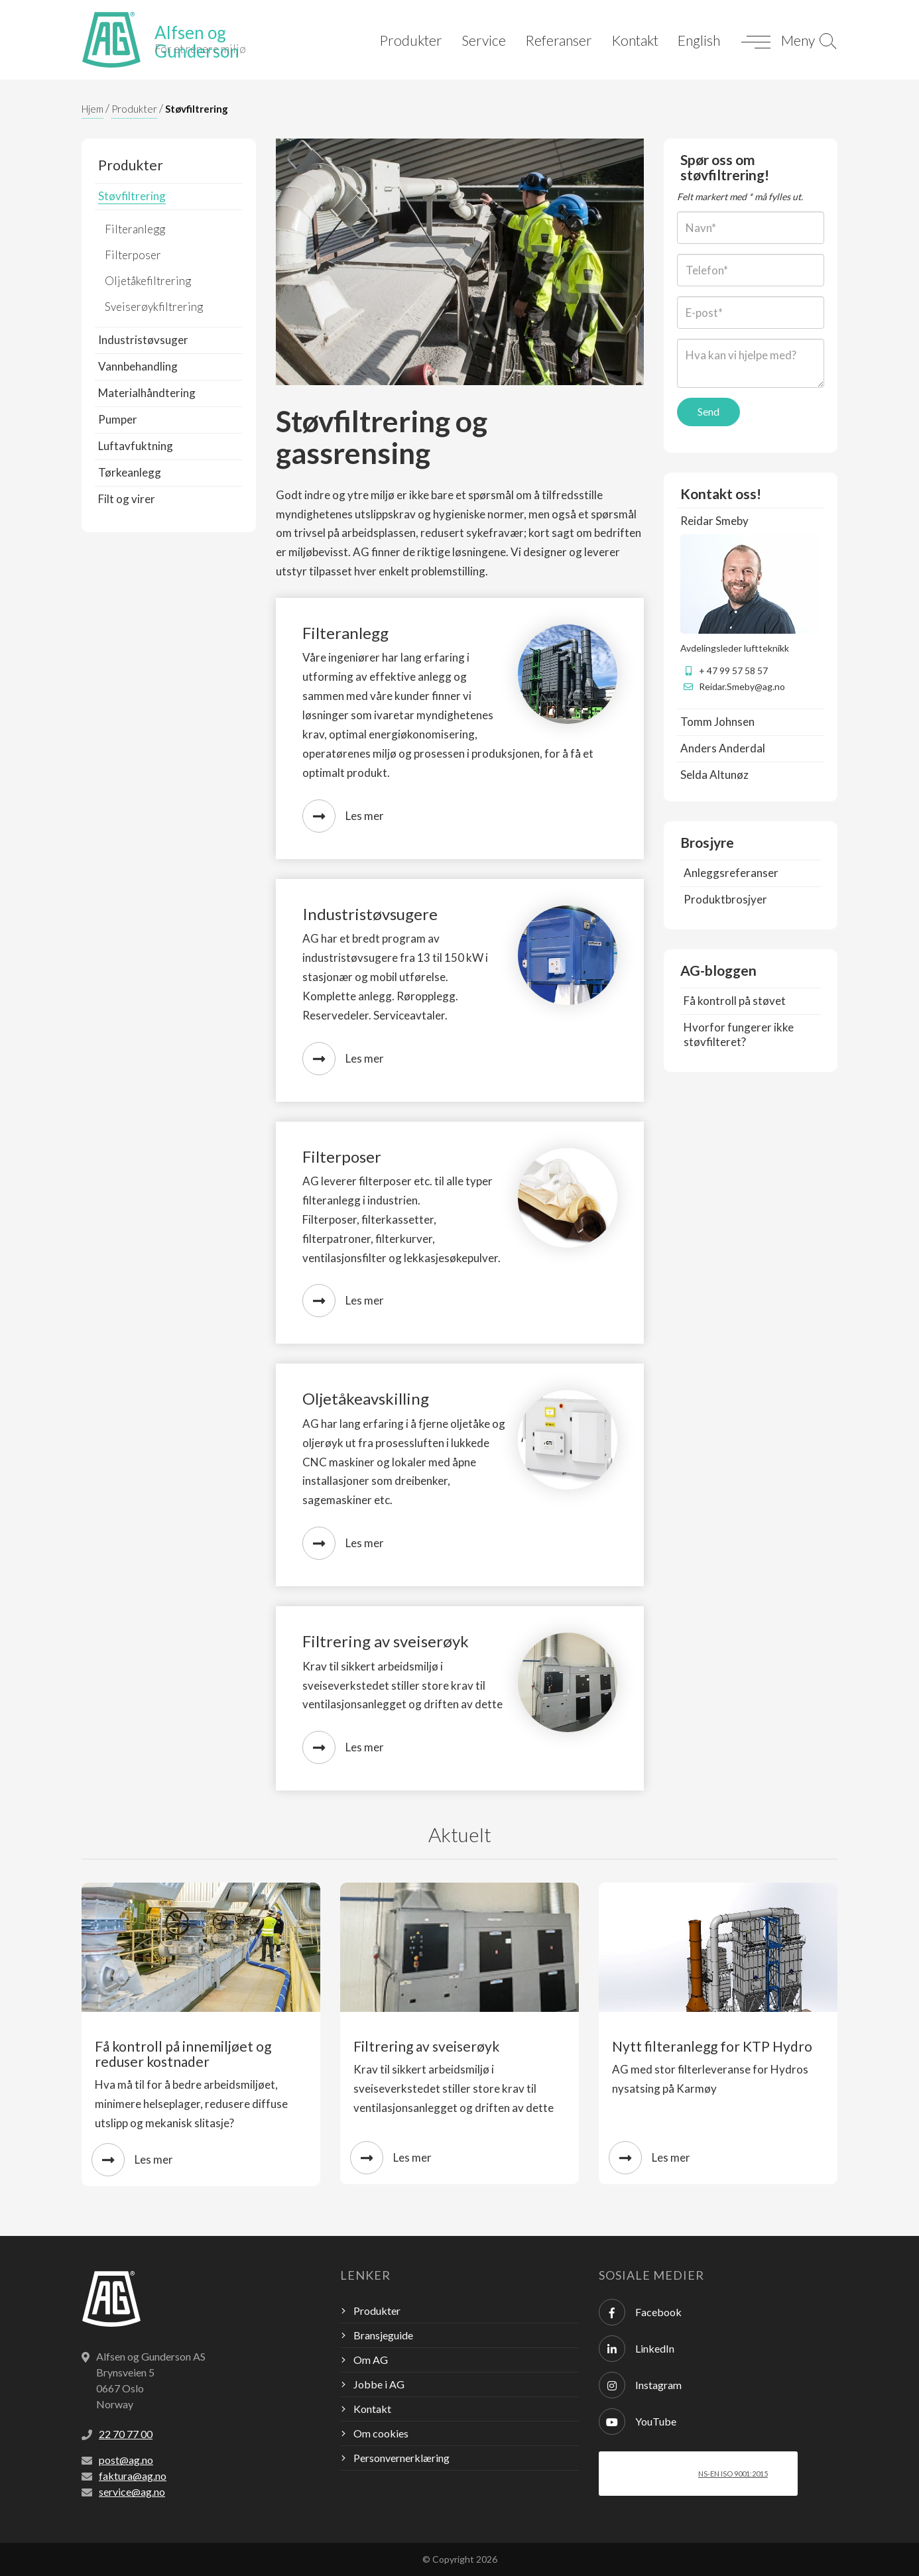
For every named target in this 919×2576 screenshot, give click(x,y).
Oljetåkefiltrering (148, 281)
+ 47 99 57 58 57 (733, 670)
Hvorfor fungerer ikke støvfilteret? (739, 1034)
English (699, 40)
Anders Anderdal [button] (722, 748)
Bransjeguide (383, 2335)
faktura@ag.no (132, 2475)
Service (483, 40)
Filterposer (133, 255)
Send (708, 411)
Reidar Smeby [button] (714, 521)
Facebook (640, 2312)
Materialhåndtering (147, 393)
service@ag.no (132, 2491)
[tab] (751, 521)
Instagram (640, 2385)
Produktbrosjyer (725, 899)
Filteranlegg (135, 229)
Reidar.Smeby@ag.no (742, 686)
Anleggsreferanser (731, 873)
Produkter (410, 40)
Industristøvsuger (143, 340)
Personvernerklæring (401, 2457)
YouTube (637, 2421)
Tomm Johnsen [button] (717, 722)
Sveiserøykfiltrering (154, 307)
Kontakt (634, 40)
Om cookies (380, 2433)
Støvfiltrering (196, 109)
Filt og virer (126, 499)
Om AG (370, 2359)
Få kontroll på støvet (735, 1001)
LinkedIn (636, 2348)
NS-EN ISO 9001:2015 (733, 2473)
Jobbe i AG (378, 2384)
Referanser (558, 40)
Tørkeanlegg (129, 472)
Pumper (117, 419)
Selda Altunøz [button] (714, 775)
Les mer (343, 816)
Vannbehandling (138, 366)
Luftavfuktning (135, 446)
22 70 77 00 (126, 2434)
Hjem (92, 109)
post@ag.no (126, 2459)
